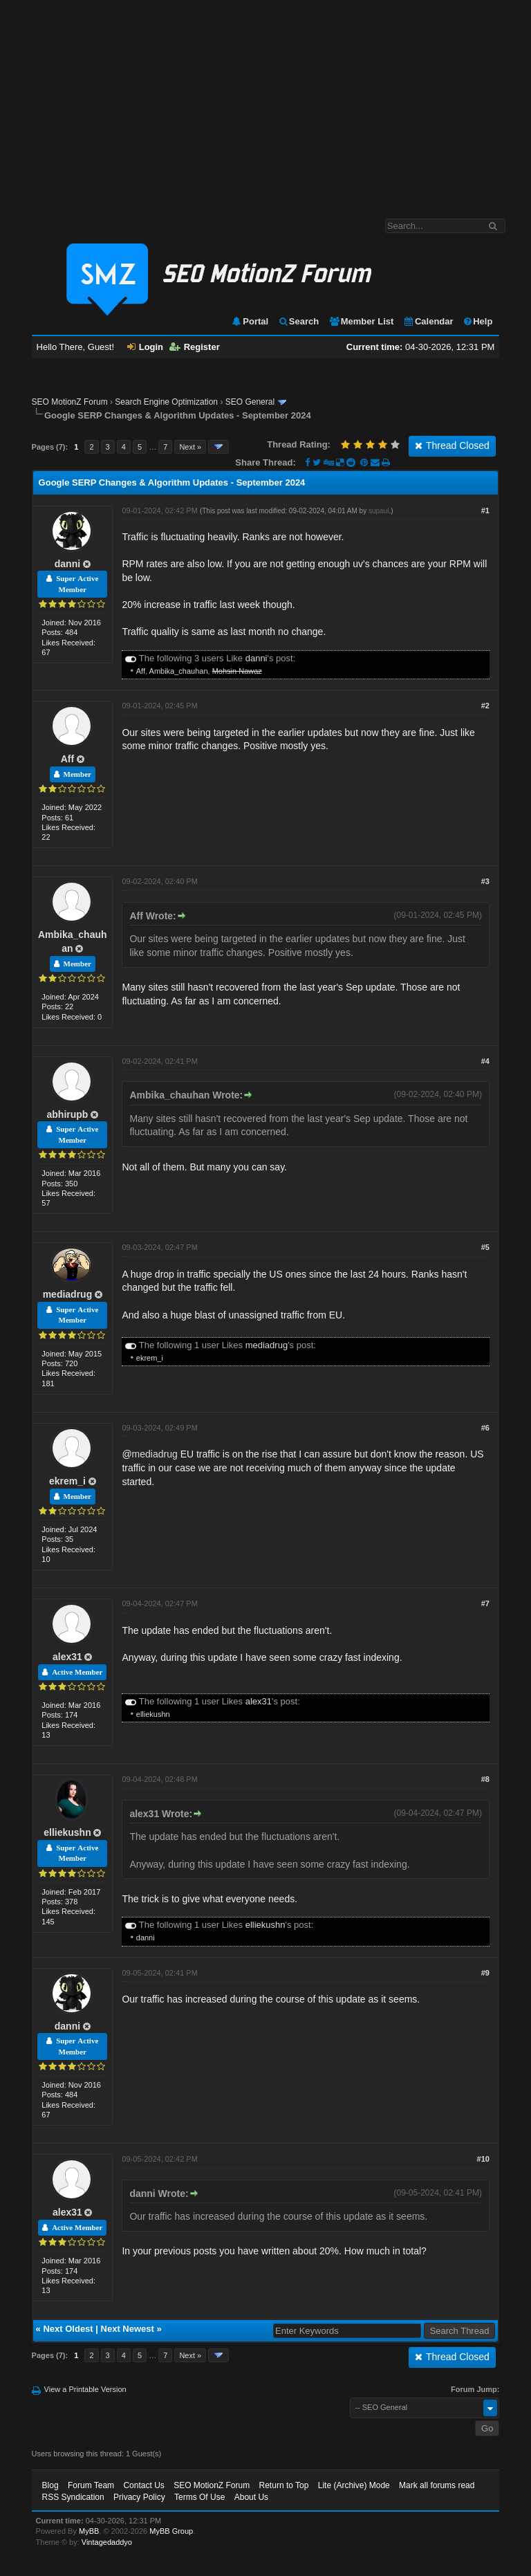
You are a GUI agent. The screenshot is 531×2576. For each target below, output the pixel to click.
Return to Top (284, 2485)
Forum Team (91, 2485)
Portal (249, 321)
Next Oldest (68, 2329)
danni (67, 563)
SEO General (249, 402)
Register (194, 347)
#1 (485, 510)
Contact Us (143, 2485)
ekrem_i (149, 1358)
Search (298, 321)
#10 (483, 2159)
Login (145, 347)
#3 (485, 881)
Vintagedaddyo (107, 2542)
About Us (251, 2497)
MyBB (89, 2531)
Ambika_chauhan (178, 671)
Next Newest (127, 2329)
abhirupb (67, 1114)
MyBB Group (171, 2531)
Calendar (428, 321)
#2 (485, 705)
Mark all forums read (436, 2485)
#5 (485, 1247)
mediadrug (68, 1294)
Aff (140, 671)
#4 (485, 1061)
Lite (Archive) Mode (354, 2485)
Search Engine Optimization (166, 402)
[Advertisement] (265, 102)
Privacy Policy (139, 2497)
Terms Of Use (199, 2497)
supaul (379, 511)
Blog (50, 2485)
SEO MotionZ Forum (70, 402)
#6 (485, 1428)
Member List (361, 321)
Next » (190, 447)
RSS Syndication (73, 2497)
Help (477, 321)
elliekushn (153, 1714)
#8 (485, 1779)
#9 (485, 1973)
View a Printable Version (85, 2389)
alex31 (67, 1656)
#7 (485, 1603)
